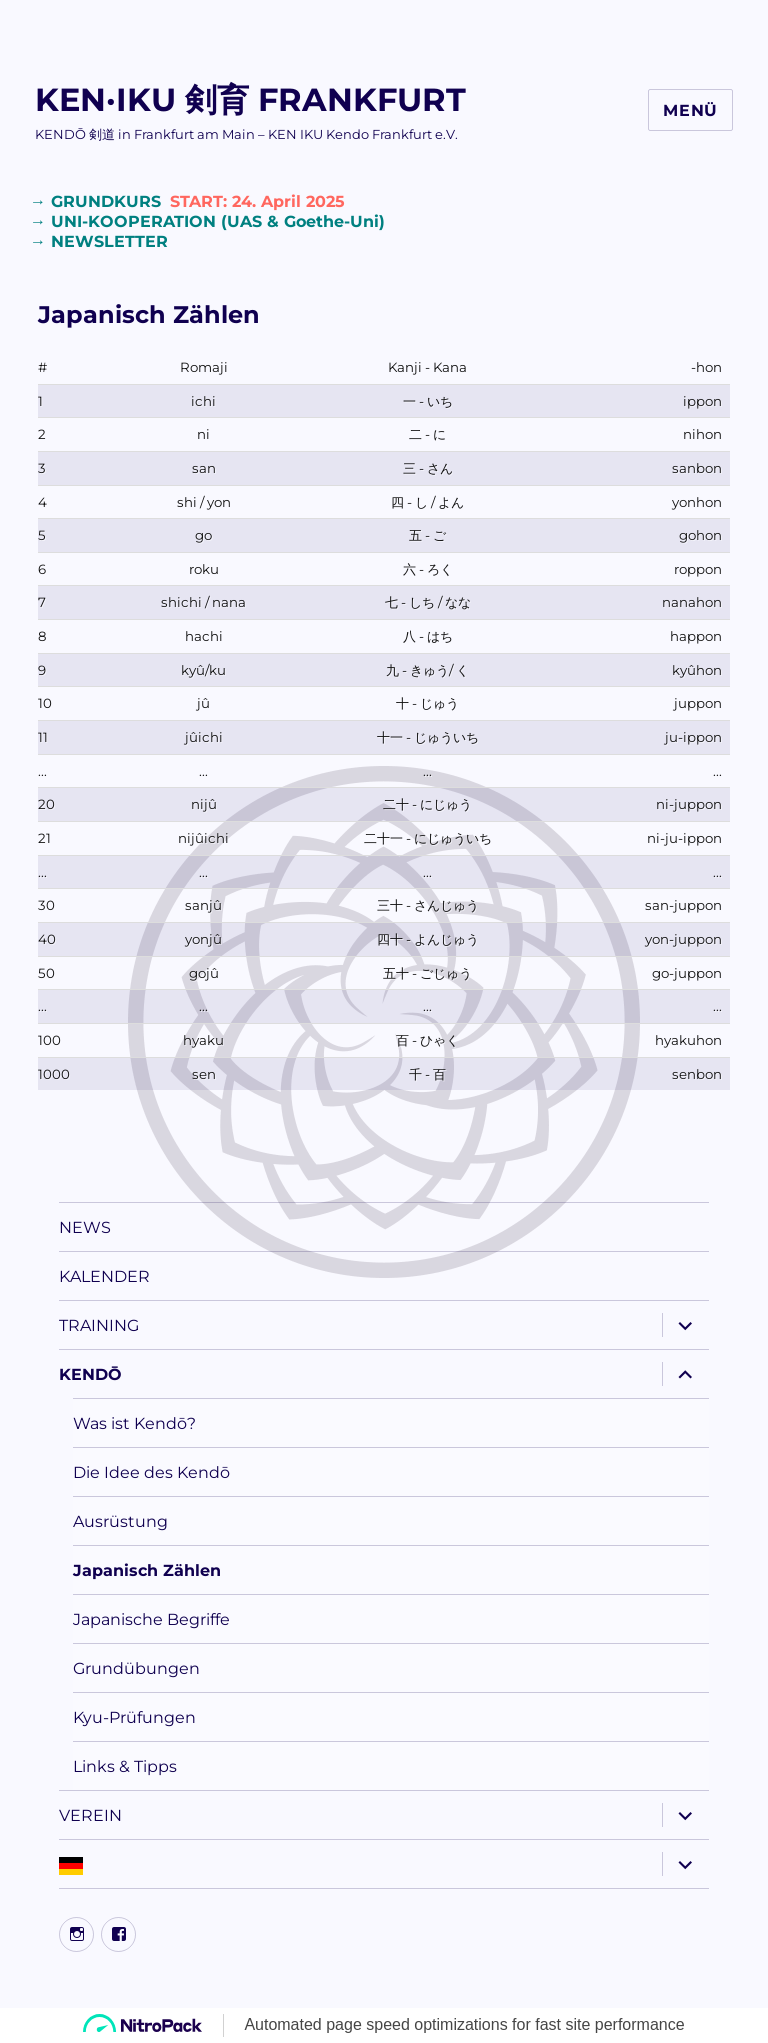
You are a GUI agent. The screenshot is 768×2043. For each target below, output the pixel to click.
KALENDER (104, 1276)
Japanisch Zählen (147, 1570)
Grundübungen (136, 1668)
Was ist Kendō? (134, 1423)
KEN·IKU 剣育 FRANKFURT (250, 99)
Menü (690, 110)
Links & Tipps (125, 1766)
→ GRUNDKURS (189, 201)
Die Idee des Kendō (151, 1472)
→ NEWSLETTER (99, 241)
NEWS (85, 1227)
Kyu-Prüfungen (134, 1717)
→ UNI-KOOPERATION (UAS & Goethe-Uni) (207, 221)
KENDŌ (90, 1374)
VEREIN (90, 1815)
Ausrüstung (120, 1521)
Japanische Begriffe (151, 1619)
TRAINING (99, 1325)
